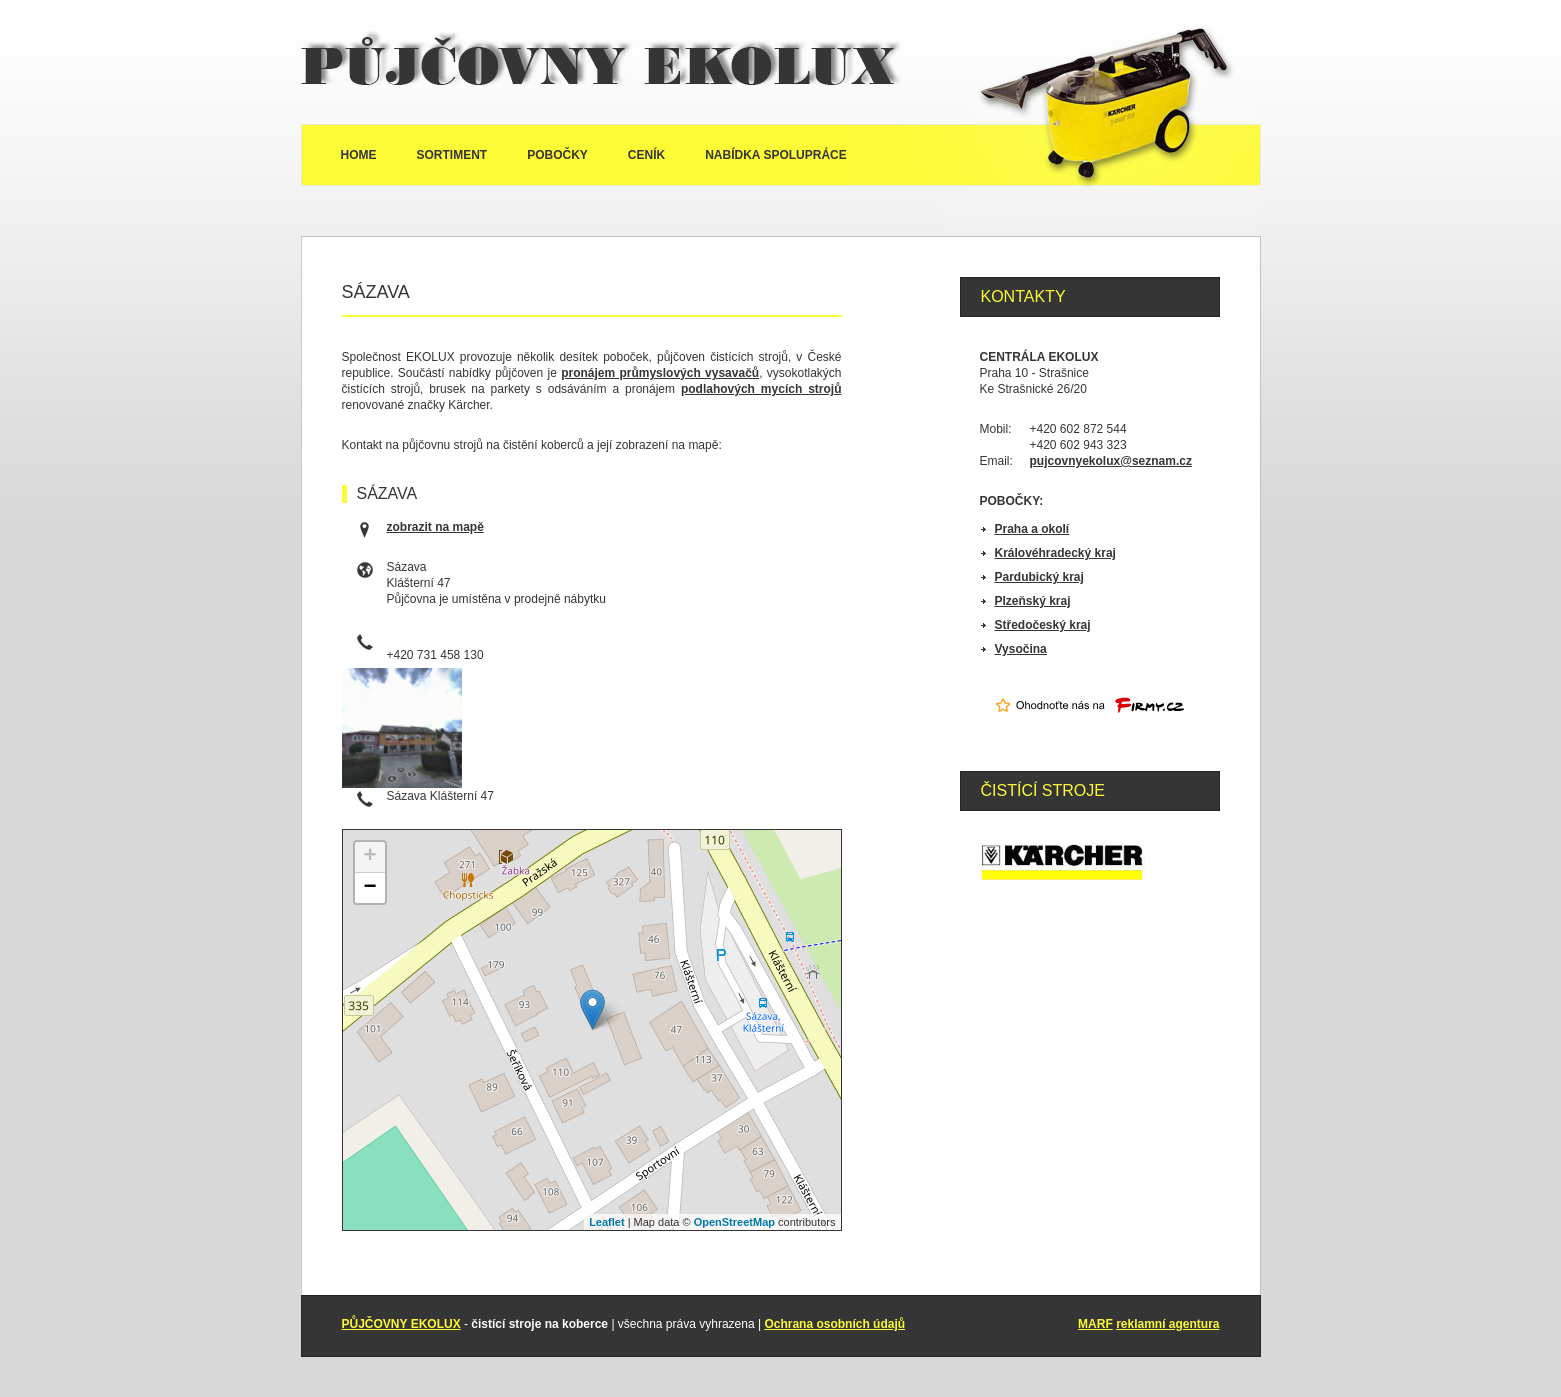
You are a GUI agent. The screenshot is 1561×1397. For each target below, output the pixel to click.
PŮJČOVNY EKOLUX (401, 1324)
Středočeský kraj (1043, 625)
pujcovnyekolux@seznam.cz (1111, 461)
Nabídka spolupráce (776, 155)
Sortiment (452, 155)
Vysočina (1021, 649)
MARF (1095, 1324)
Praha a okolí (1032, 529)
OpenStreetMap (734, 1222)
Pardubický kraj (1039, 577)
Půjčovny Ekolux (601, 62)
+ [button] (369, 857)
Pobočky (557, 155)
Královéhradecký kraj (1055, 553)
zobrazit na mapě (435, 527)
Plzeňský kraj (1033, 601)
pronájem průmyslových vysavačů (660, 373)
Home (359, 155)
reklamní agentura (1167, 1324)
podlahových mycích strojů (761, 389)
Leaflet (606, 1222)
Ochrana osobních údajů (834, 1324)
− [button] (369, 888)
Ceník (646, 155)
